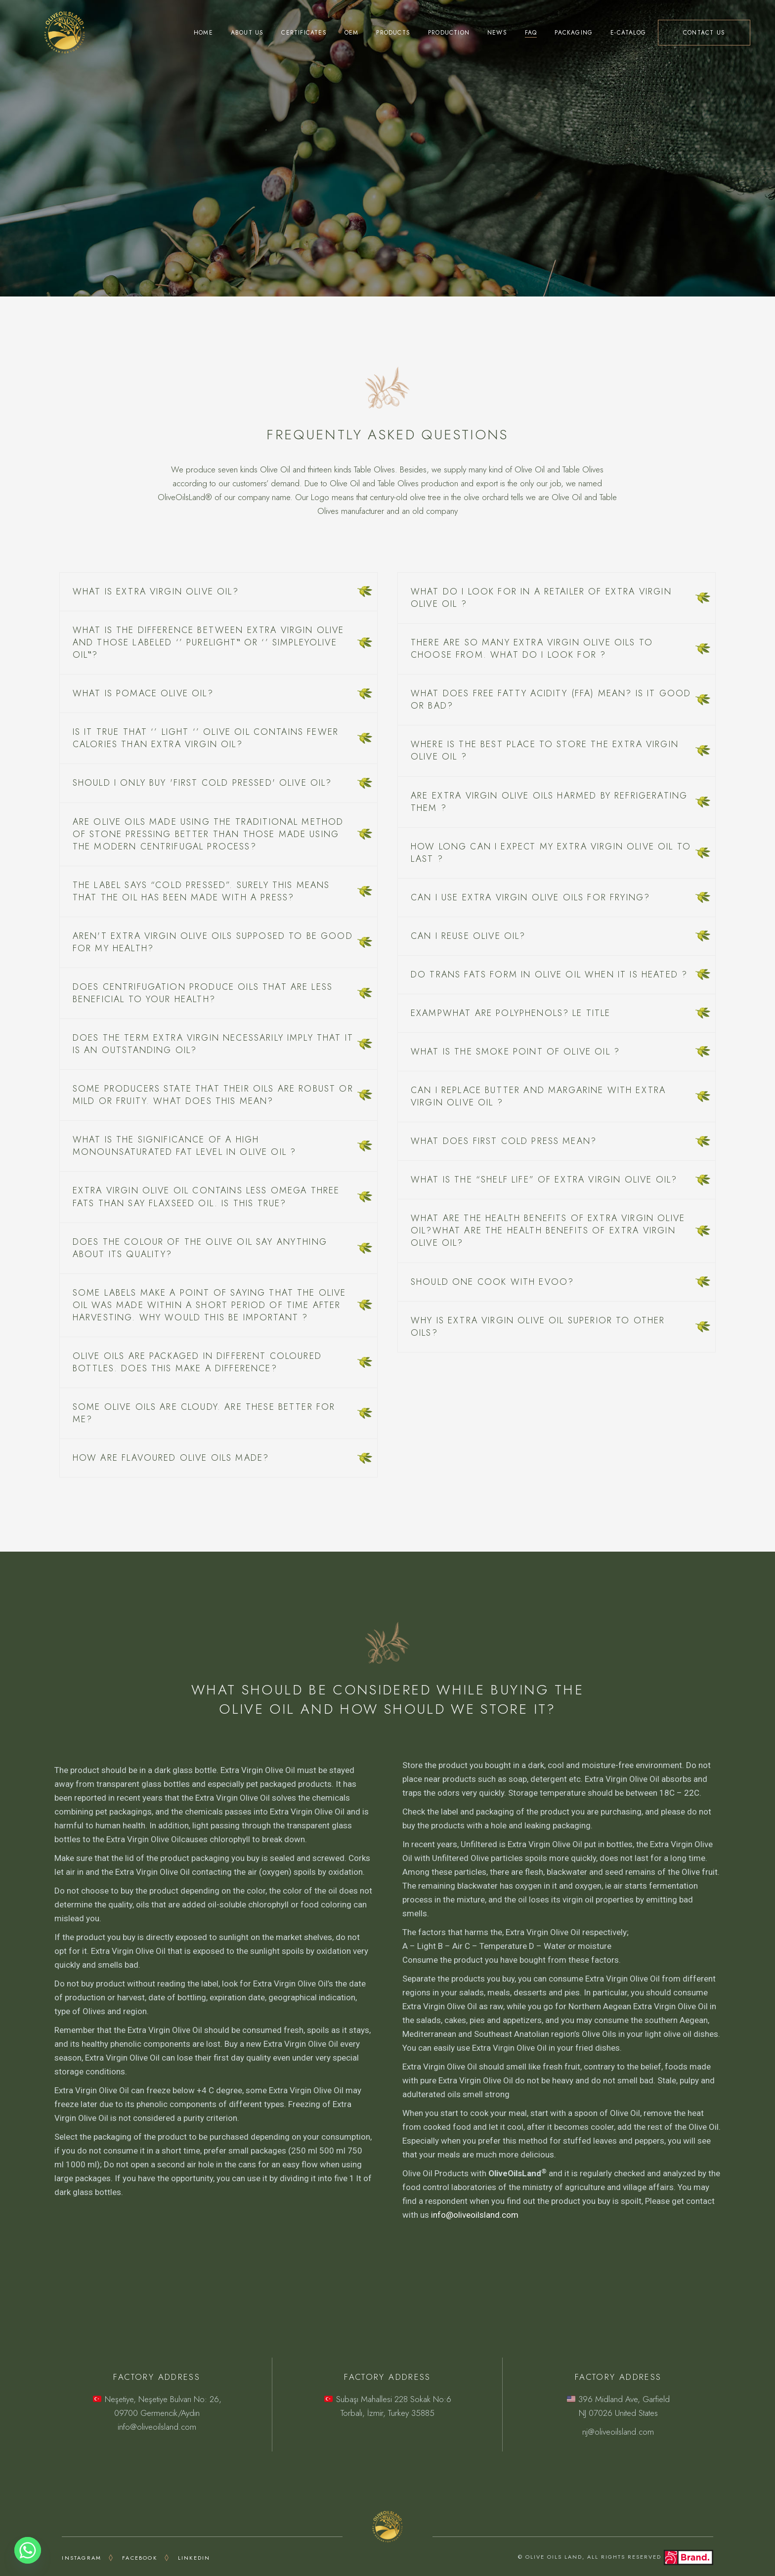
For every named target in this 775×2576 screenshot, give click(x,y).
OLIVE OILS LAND (553, 2557)
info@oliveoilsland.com (474, 2215)
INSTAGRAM (81, 2558)
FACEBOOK (139, 2558)
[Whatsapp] (27, 2550)
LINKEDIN (194, 2558)
